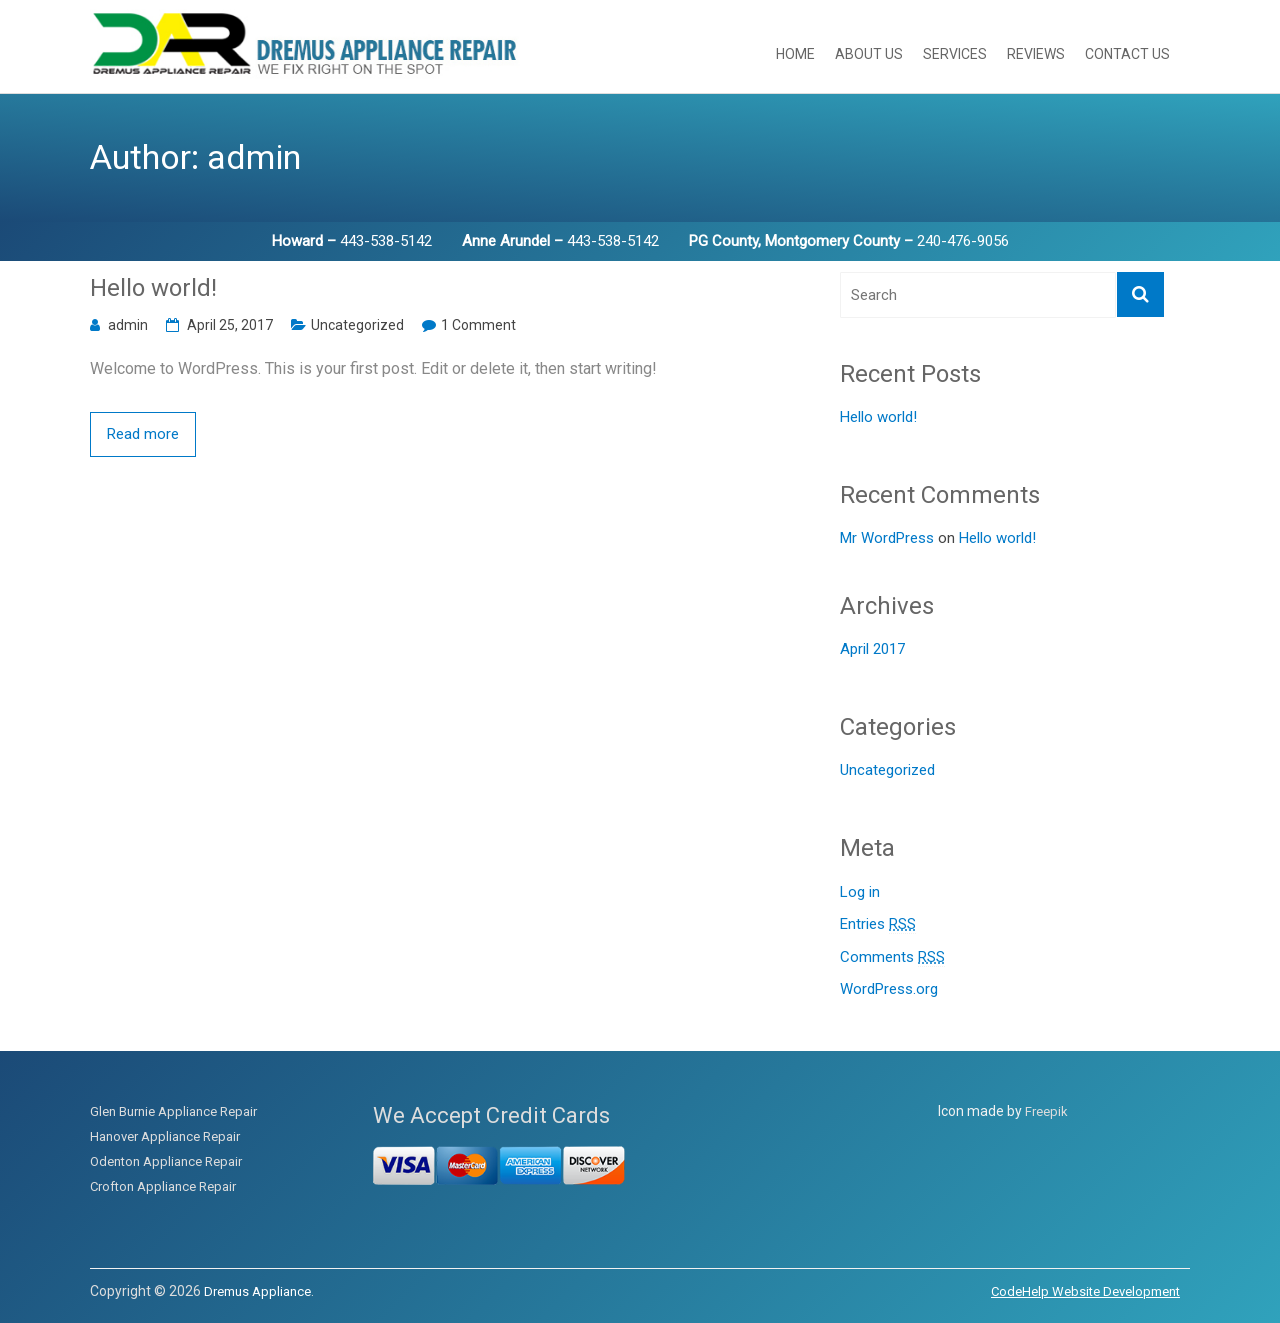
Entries (878, 924)
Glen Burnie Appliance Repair (173, 1111)
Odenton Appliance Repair (166, 1161)
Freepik (1046, 1111)
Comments (892, 957)
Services (955, 54)
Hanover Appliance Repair (165, 1136)
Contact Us (1127, 54)
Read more (143, 434)
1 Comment (478, 325)
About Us (869, 54)
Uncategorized (357, 325)
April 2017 (872, 649)
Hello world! (153, 288)
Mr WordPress (887, 538)
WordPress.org (889, 989)
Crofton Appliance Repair (163, 1186)
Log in (860, 892)
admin (128, 325)
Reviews (1036, 54)
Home (795, 54)
